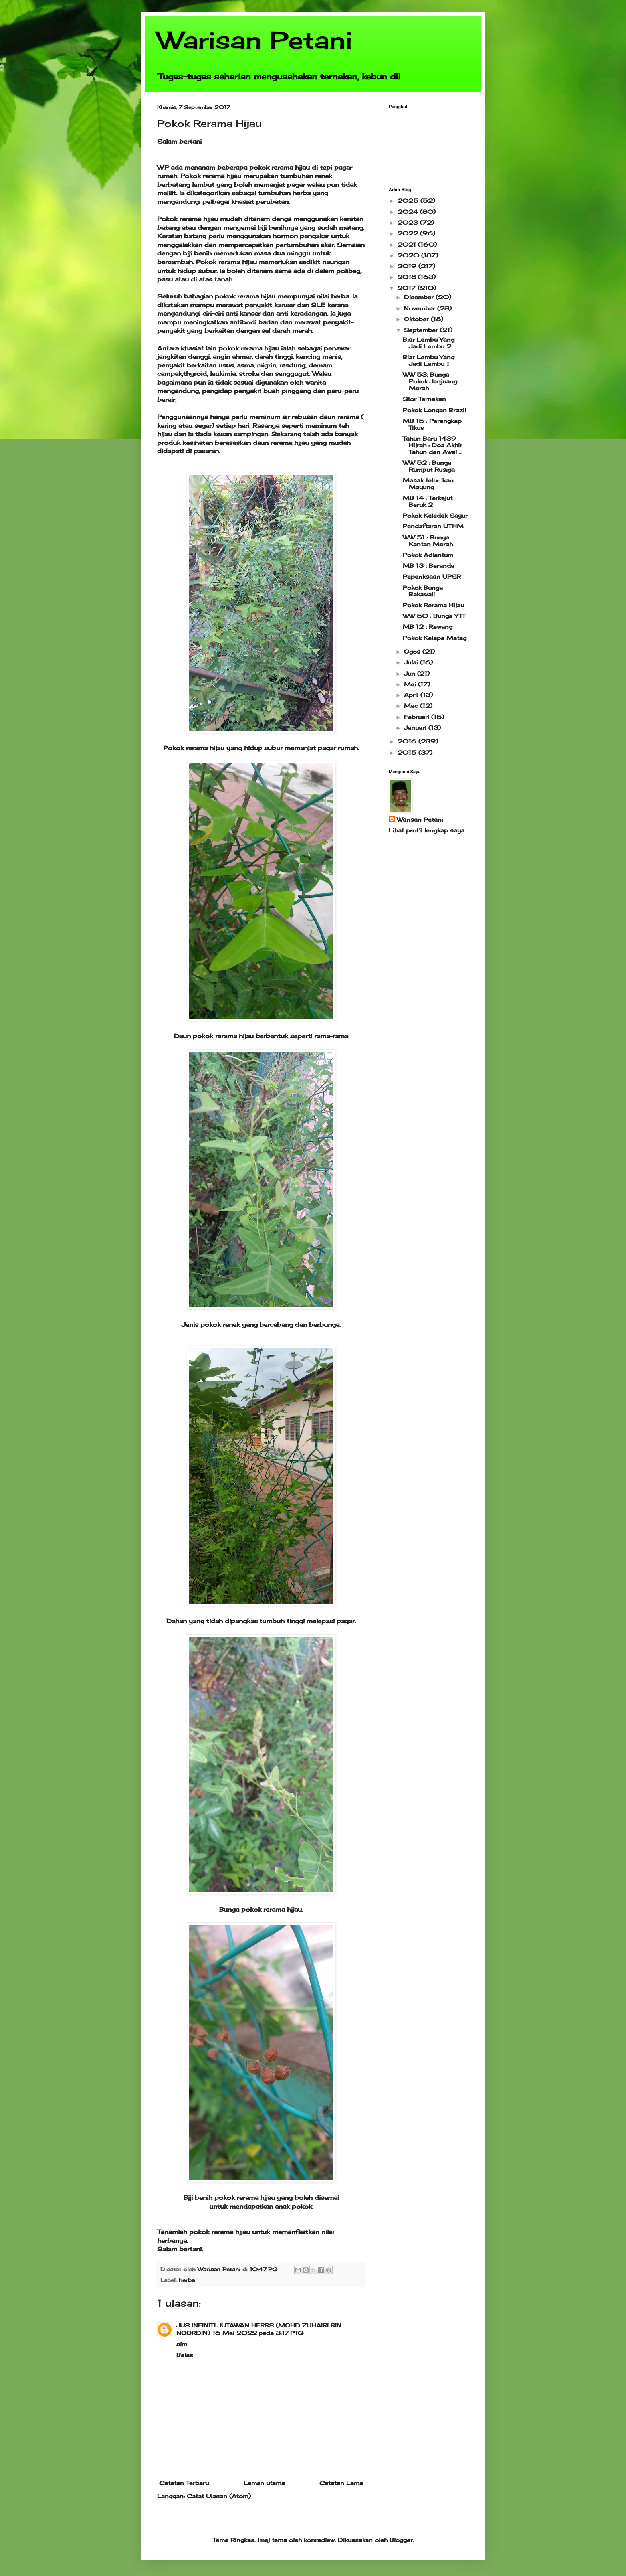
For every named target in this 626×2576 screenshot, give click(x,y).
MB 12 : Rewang (427, 626)
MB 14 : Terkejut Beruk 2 (427, 501)
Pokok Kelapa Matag (434, 637)
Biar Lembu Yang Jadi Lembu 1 (428, 360)
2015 (408, 752)
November (420, 308)
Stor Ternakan (424, 398)
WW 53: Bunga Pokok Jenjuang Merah (430, 381)
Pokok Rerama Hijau (433, 605)
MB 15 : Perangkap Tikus (432, 424)
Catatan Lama (341, 2482)
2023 (409, 222)
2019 (408, 266)
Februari (417, 716)
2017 (408, 287)
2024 (409, 211)
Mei (411, 684)
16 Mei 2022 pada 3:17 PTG (257, 2332)
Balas (184, 2354)
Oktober (417, 319)
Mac (412, 705)
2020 (409, 255)
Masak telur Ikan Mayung (428, 483)
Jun (410, 673)
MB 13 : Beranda (428, 565)
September (422, 329)
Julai (412, 662)
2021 (408, 244)
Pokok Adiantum (428, 554)
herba (187, 2280)
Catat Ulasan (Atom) (219, 2496)
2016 (408, 741)
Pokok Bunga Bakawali (423, 591)
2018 (408, 276)
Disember (420, 297)
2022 (409, 233)
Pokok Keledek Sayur (435, 515)
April (412, 694)
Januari (416, 727)
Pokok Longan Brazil (434, 410)
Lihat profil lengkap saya (426, 830)
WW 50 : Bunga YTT (434, 615)
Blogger (401, 2539)
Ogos (413, 651)
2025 (409, 200)
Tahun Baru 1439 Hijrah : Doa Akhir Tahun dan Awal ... (432, 445)
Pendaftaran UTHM (433, 526)
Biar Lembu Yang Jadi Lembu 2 (428, 343)
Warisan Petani (254, 39)
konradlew (319, 2539)
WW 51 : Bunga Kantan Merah (428, 540)
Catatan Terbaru (184, 2482)
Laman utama (264, 2482)
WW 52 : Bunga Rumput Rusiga (429, 466)
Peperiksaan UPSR (432, 576)
